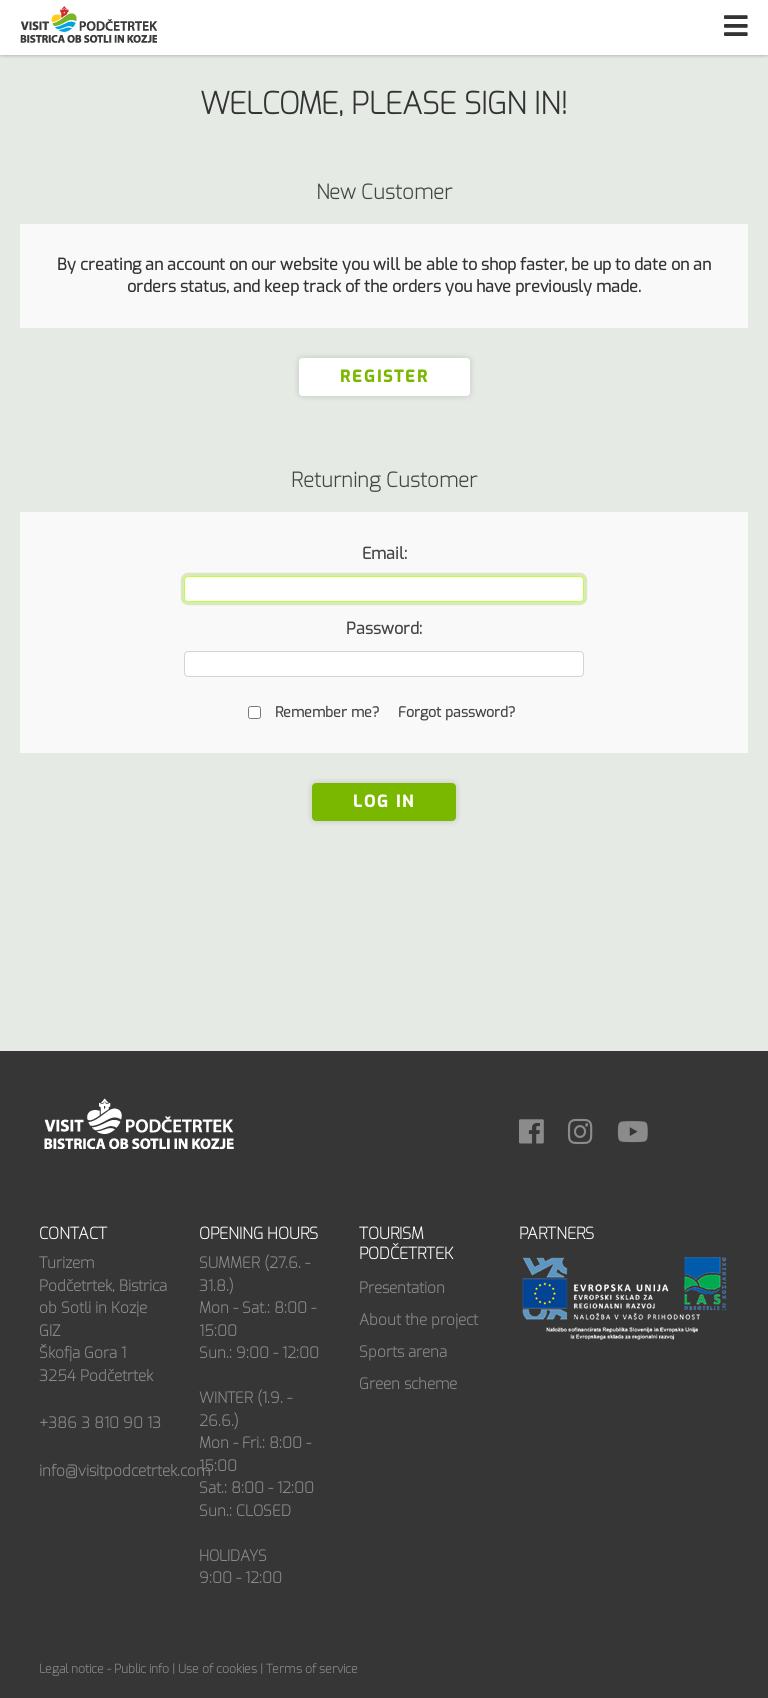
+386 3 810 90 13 (100, 1423)
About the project (418, 1320)
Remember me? (327, 712)
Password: (384, 628)
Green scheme (408, 1384)
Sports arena (403, 1352)
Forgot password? (456, 712)
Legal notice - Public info (104, 1669)
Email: (384, 553)
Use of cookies (217, 1669)
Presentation (402, 1288)
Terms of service (312, 1669)
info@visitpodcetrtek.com (124, 1471)
